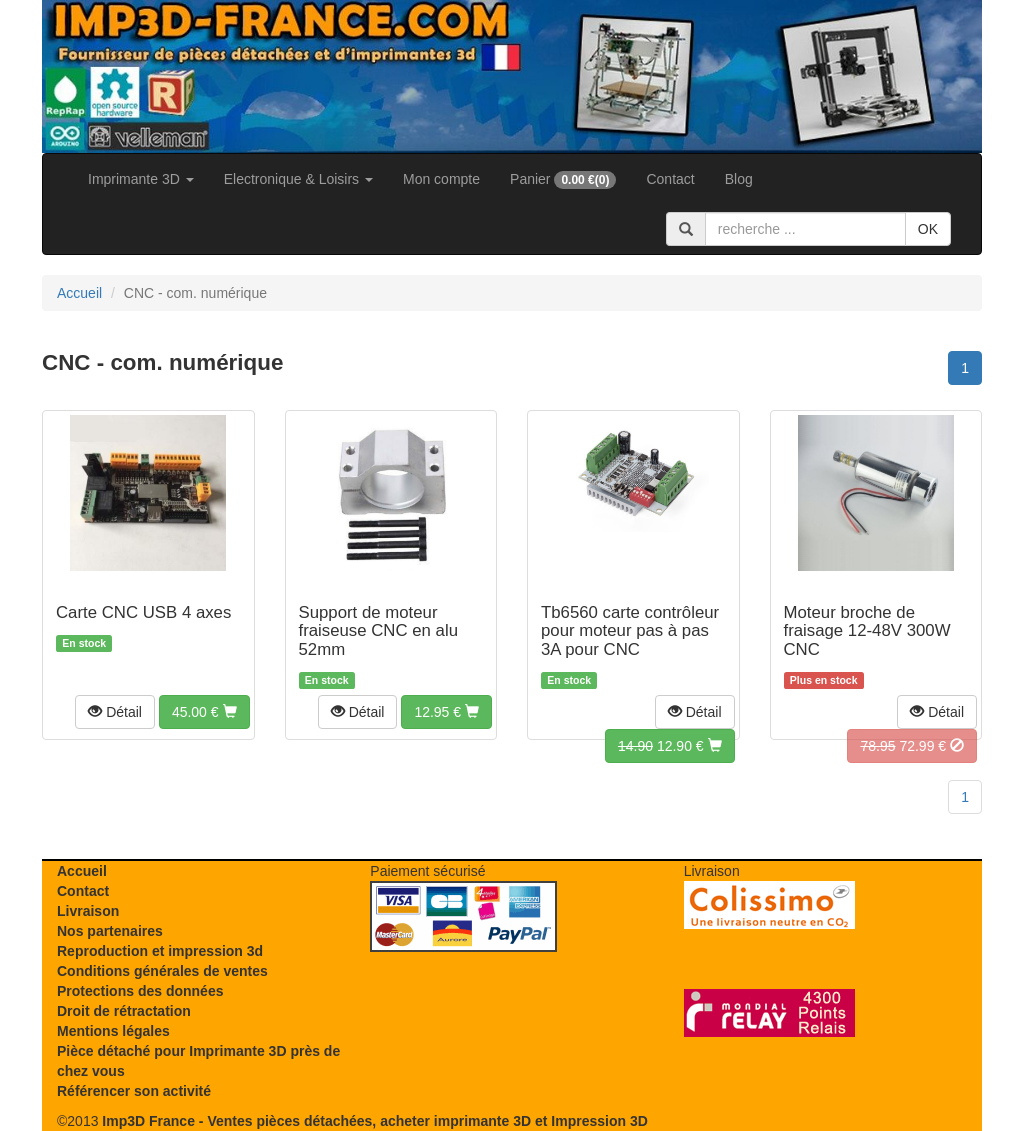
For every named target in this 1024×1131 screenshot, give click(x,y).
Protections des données (140, 991)
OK (928, 229)
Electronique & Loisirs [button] (298, 179)
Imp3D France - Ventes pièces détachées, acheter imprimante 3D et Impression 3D (374, 1121)
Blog (739, 179)
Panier (563, 180)
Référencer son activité (134, 1091)
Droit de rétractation (124, 1011)
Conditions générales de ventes (162, 971)
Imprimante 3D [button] (141, 179)
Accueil (82, 871)
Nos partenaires (110, 931)
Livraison (88, 911)
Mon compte (441, 179)
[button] (115, 712)
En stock (84, 643)
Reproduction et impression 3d (160, 951)
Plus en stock (824, 680)
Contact (670, 179)
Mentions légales (113, 1031)
